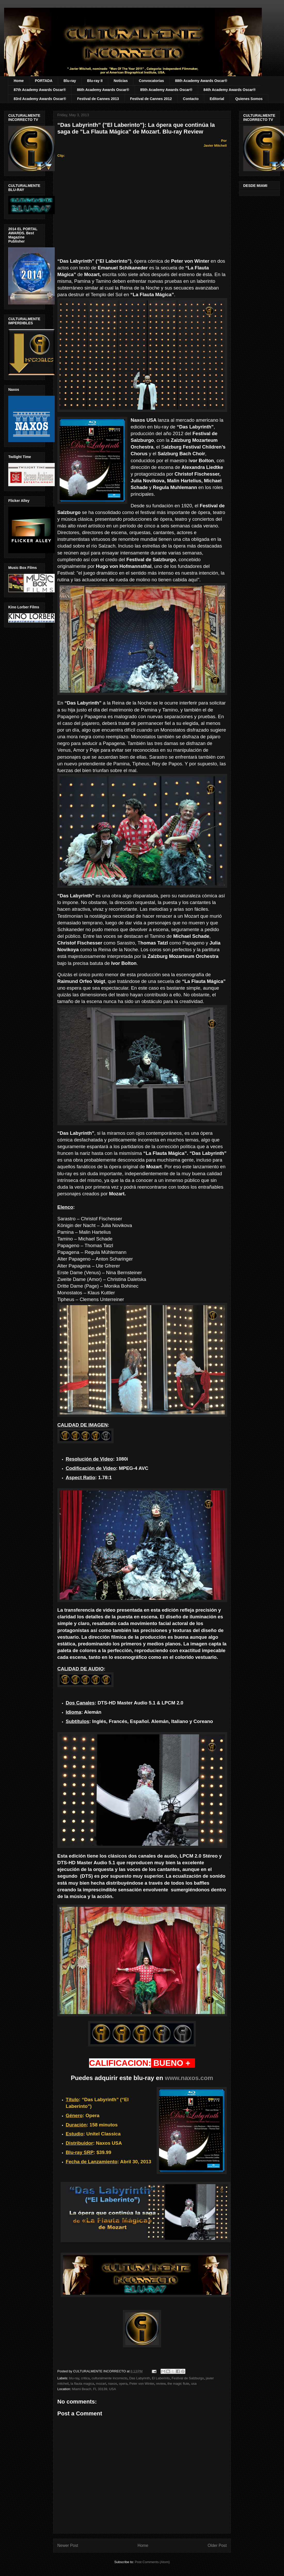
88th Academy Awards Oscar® (201, 81)
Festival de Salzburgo (188, 2378)
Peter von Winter (141, 2384)
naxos (112, 2384)
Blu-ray (70, 81)
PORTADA (43, 81)
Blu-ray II (94, 81)
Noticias (121, 81)
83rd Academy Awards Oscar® (40, 99)
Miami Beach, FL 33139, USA (94, 2389)
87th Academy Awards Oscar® (40, 90)
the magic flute (178, 2384)
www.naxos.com (189, 2077)
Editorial (217, 99)
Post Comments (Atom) (152, 2562)
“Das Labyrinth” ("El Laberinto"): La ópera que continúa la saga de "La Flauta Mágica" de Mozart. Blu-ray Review (136, 128)
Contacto (191, 99)
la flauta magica (82, 2384)
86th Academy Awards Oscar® (103, 90)
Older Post (217, 2545)
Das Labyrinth (139, 2378)
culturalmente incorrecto (110, 2378)
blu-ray (74, 2378)
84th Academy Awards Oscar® (229, 90)
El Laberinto (161, 2378)
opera (123, 2384)
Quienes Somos (249, 99)
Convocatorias (151, 81)
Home (19, 81)
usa (193, 2384)
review (160, 2384)
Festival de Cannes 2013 (98, 99)
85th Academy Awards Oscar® (166, 90)
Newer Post (67, 2545)
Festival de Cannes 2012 (151, 99)
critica (85, 2378)
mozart (101, 2384)
